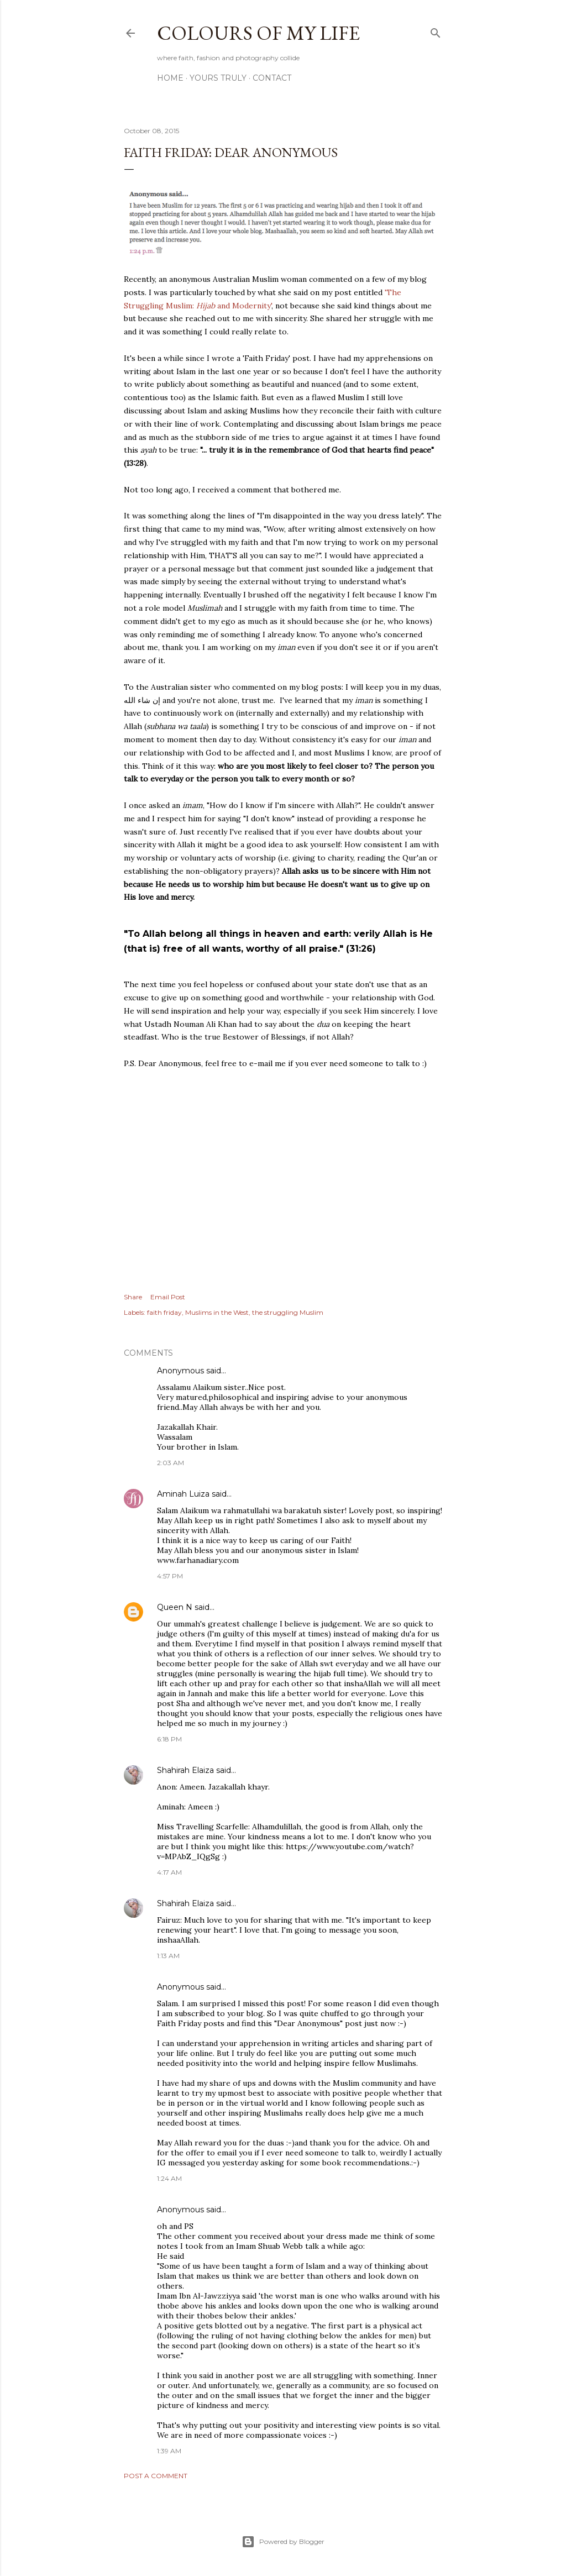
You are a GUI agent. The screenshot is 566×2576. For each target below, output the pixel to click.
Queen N (174, 1607)
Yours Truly (218, 78)
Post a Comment (155, 2476)
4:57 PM (170, 1576)
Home (170, 78)
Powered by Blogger (283, 2541)
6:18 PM (169, 1739)
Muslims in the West (217, 1312)
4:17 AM (169, 1872)
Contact (272, 78)
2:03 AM (170, 1462)
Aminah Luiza (183, 1494)
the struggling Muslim (287, 1312)
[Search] (435, 30)
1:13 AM (168, 1955)
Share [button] (133, 1297)
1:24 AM (169, 2178)
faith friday (164, 1312)
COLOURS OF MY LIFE (258, 33)
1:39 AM (169, 2451)
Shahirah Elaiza (185, 1770)
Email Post (167, 1297)
